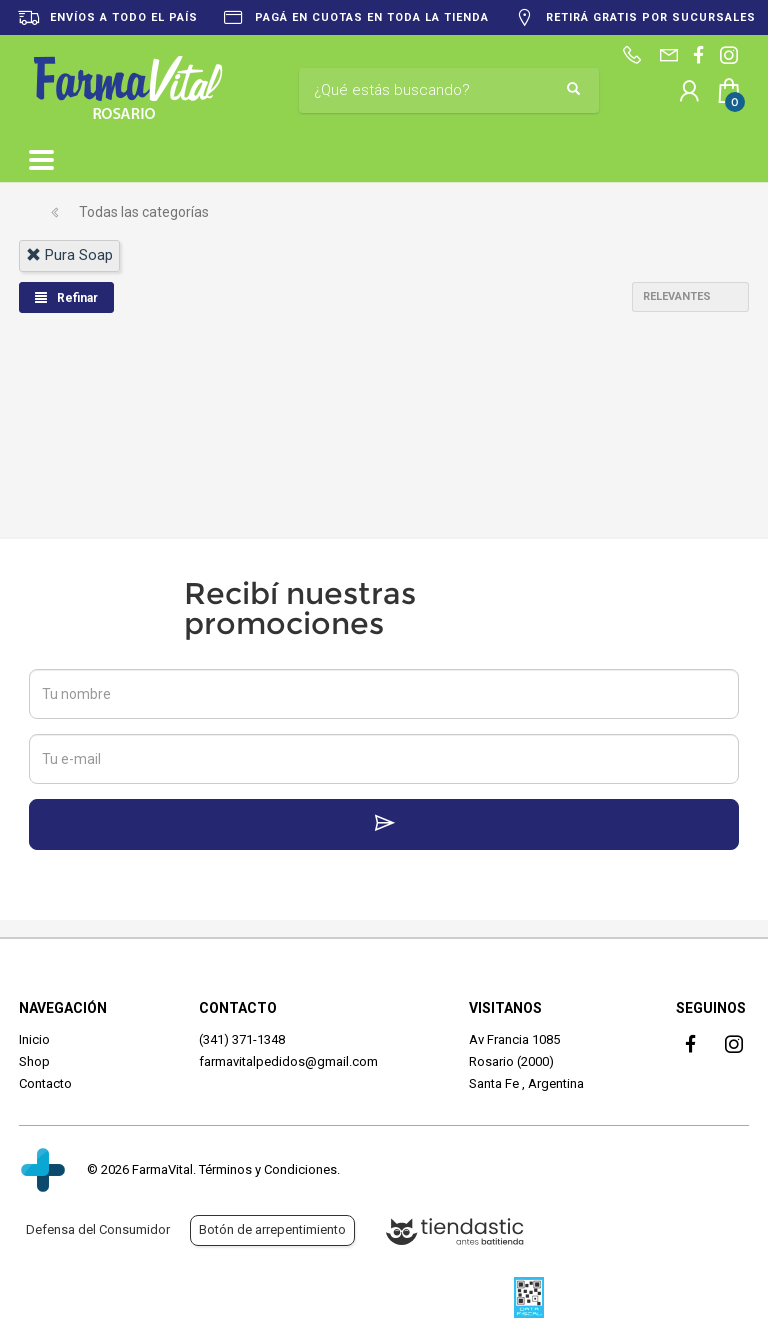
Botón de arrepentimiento (272, 1229)
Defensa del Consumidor (98, 1229)
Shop (34, 1061)
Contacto (45, 1083)
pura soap (69, 255)
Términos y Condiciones (268, 1169)
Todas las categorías (144, 212)
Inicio (34, 1039)
